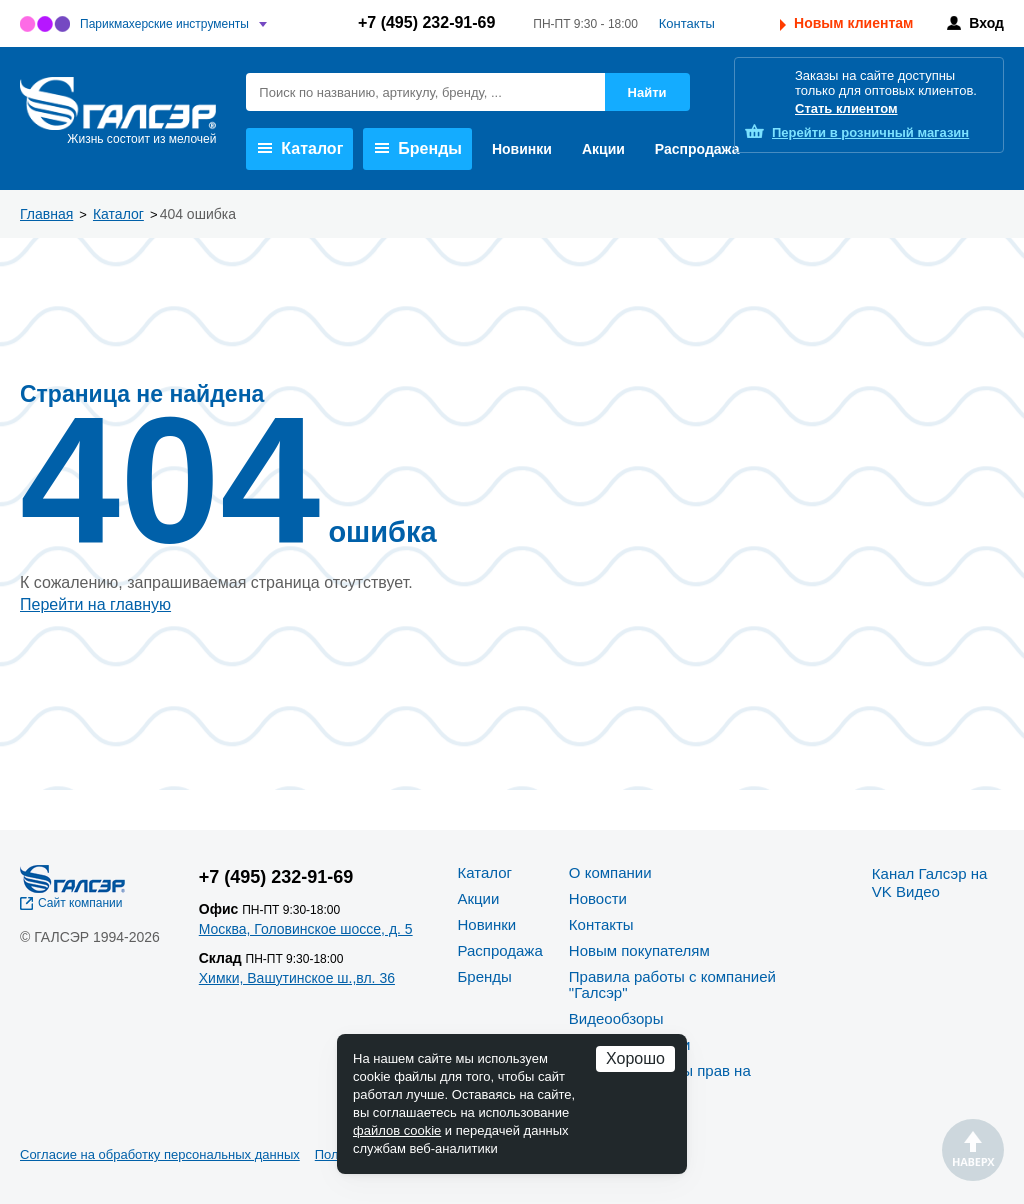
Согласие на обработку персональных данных (160, 1154)
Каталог (300, 148)
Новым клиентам (853, 23)
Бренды (418, 148)
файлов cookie (397, 1130)
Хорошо (635, 1058)
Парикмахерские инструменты (164, 24)
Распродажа (697, 149)
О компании (610, 872)
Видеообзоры (616, 1018)
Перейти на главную (95, 604)
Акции (603, 149)
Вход (986, 23)
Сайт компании (80, 903)
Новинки (522, 149)
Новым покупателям (639, 950)
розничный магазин (870, 132)
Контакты (687, 23)
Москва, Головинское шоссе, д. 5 (306, 929)
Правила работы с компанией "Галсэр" (672, 984)
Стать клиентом (846, 108)
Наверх (973, 1150)
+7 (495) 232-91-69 (426, 22)
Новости (598, 898)
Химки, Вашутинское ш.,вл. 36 (297, 978)
